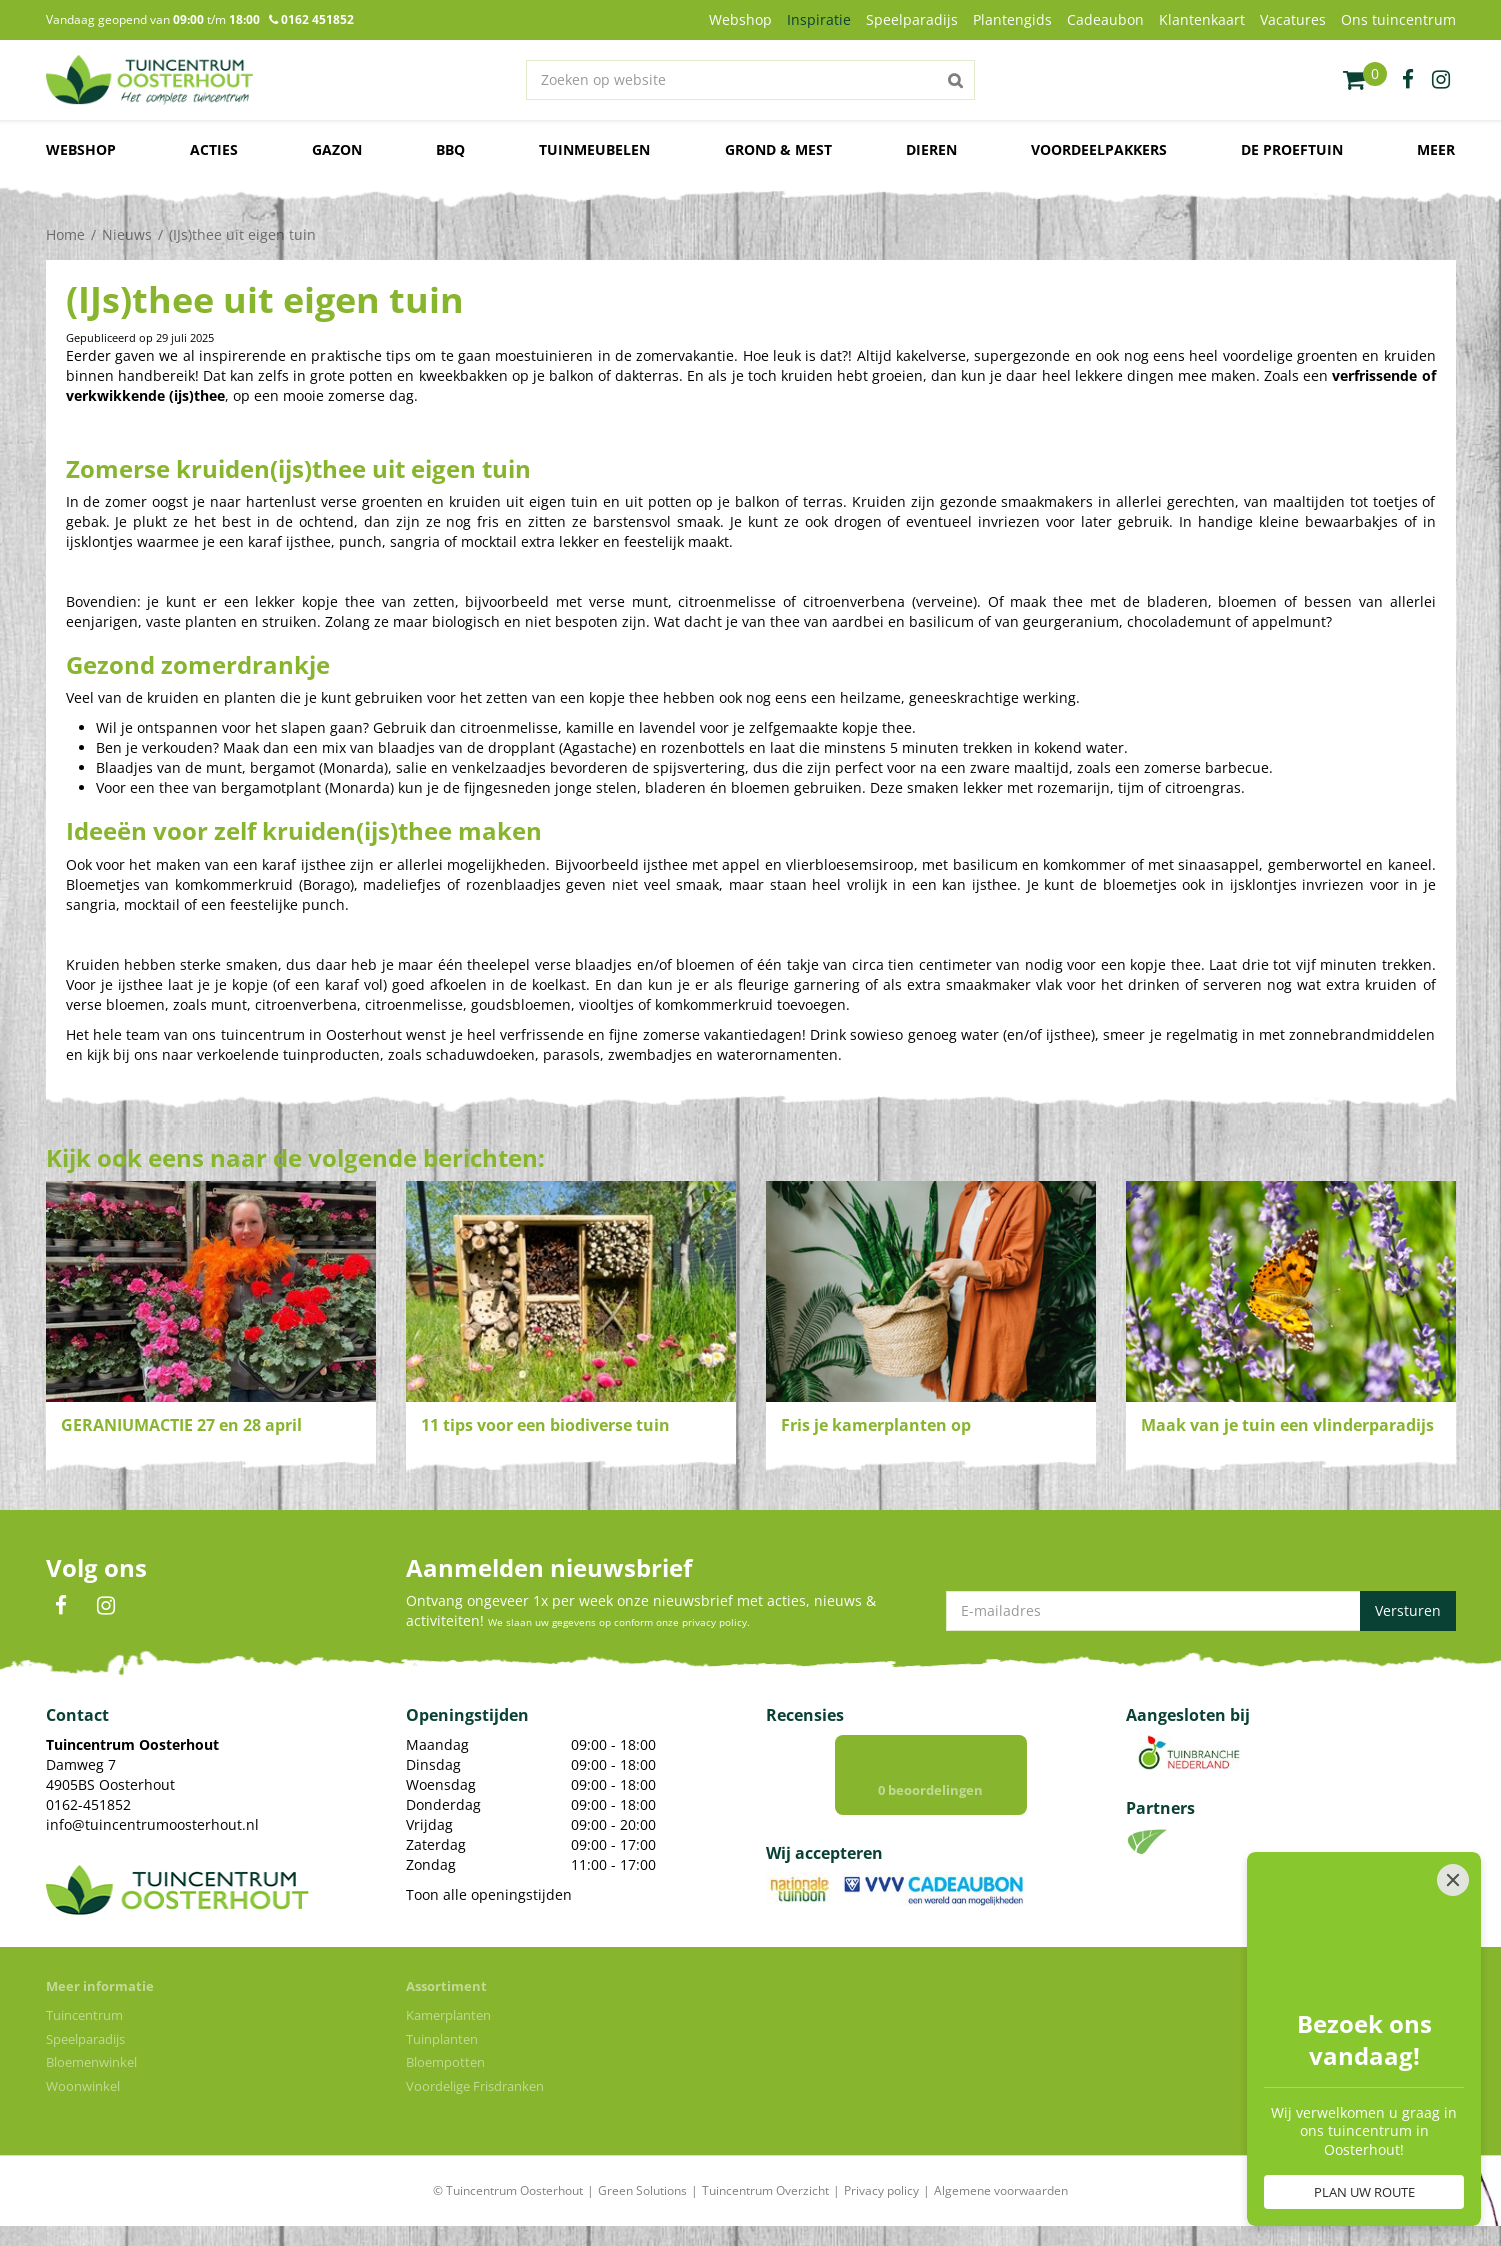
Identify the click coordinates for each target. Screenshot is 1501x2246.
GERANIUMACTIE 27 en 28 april (181, 1425)
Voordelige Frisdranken (475, 2086)
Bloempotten (445, 2062)
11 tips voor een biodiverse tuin (545, 1425)
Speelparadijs (85, 2039)
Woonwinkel (83, 2086)
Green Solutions (642, 2190)
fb (1408, 80)
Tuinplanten (442, 2039)
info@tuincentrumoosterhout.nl (152, 1824)
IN (106, 1606)
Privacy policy (881, 2190)
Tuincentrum (84, 2015)
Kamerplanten (448, 2015)
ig (1441, 80)
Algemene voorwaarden (1001, 2190)
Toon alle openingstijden (489, 1894)
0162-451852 (88, 1804)
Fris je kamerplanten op (876, 1425)
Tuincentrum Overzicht (765, 2190)
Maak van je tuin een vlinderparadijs (1287, 1425)
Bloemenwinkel (91, 2062)
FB (61, 1606)
